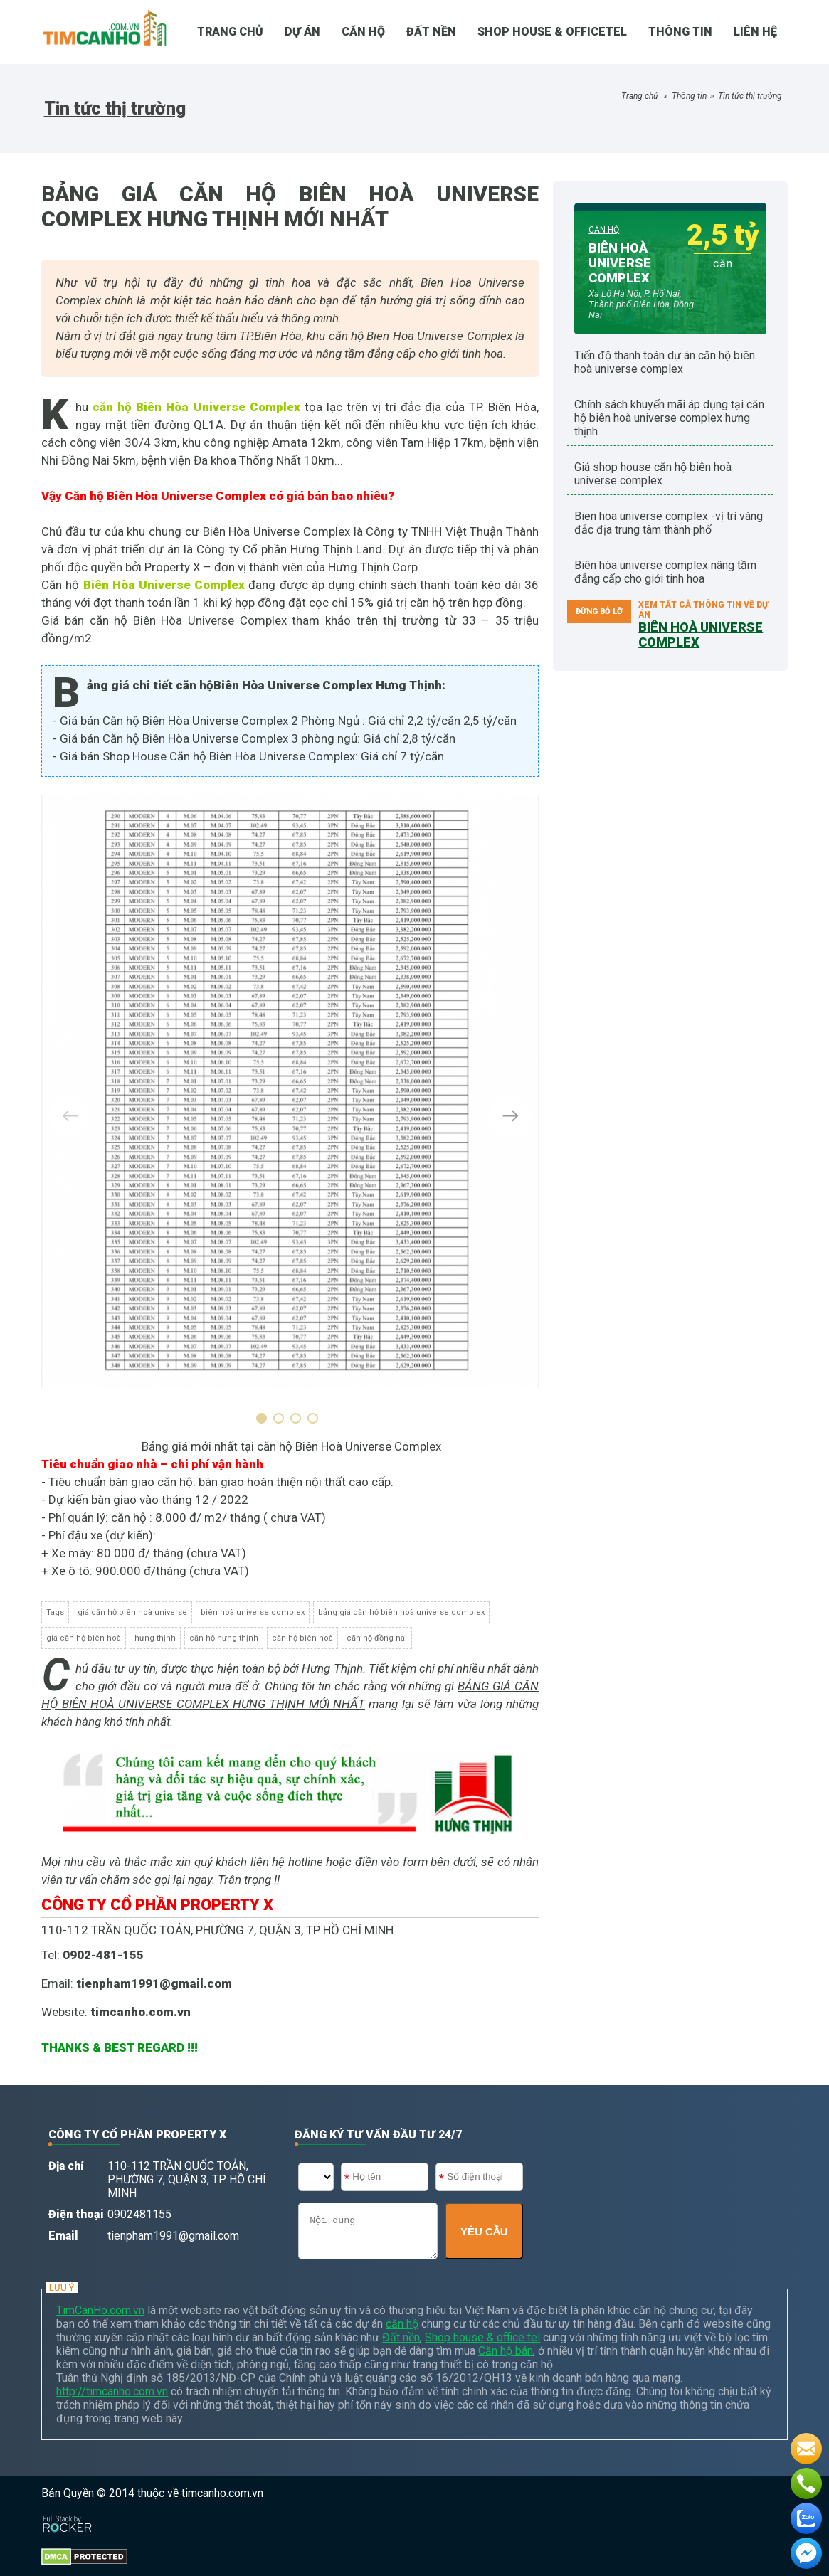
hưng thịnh (155, 1638)
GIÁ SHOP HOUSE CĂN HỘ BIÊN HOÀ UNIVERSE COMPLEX (653, 473)
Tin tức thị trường (750, 96)
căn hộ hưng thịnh (223, 1638)
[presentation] (69, 1116)
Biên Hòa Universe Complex (164, 585)
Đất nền (431, 31)
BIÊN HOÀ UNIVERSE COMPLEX (619, 262)
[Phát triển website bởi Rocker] (67, 2510)
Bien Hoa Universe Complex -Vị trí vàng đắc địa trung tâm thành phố (668, 522)
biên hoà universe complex (253, 1612)
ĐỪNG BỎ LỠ (599, 611)
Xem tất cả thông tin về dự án (703, 618)
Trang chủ (639, 96)
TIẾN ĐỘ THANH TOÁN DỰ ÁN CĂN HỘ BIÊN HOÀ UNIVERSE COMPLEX (664, 362)
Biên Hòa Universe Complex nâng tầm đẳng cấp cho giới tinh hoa (665, 571)
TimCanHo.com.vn (100, 2310)
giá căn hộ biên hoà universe (132, 1612)
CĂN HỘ (363, 31)
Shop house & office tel (482, 2337)
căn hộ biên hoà (302, 1638)
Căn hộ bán (505, 2351)
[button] (264, 1418)
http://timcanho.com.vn (112, 2391)
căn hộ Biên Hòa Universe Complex (196, 407)
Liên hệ (755, 31)
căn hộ (402, 2324)
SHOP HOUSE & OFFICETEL (552, 31)
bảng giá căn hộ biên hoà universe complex (401, 1612)
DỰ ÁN (302, 31)
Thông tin (680, 31)
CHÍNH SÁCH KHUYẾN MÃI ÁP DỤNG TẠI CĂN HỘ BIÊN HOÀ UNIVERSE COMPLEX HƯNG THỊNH (669, 418)
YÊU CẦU (484, 2231)
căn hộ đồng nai (377, 1638)
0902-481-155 (103, 1955)
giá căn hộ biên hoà (83, 1638)
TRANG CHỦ (230, 31)
